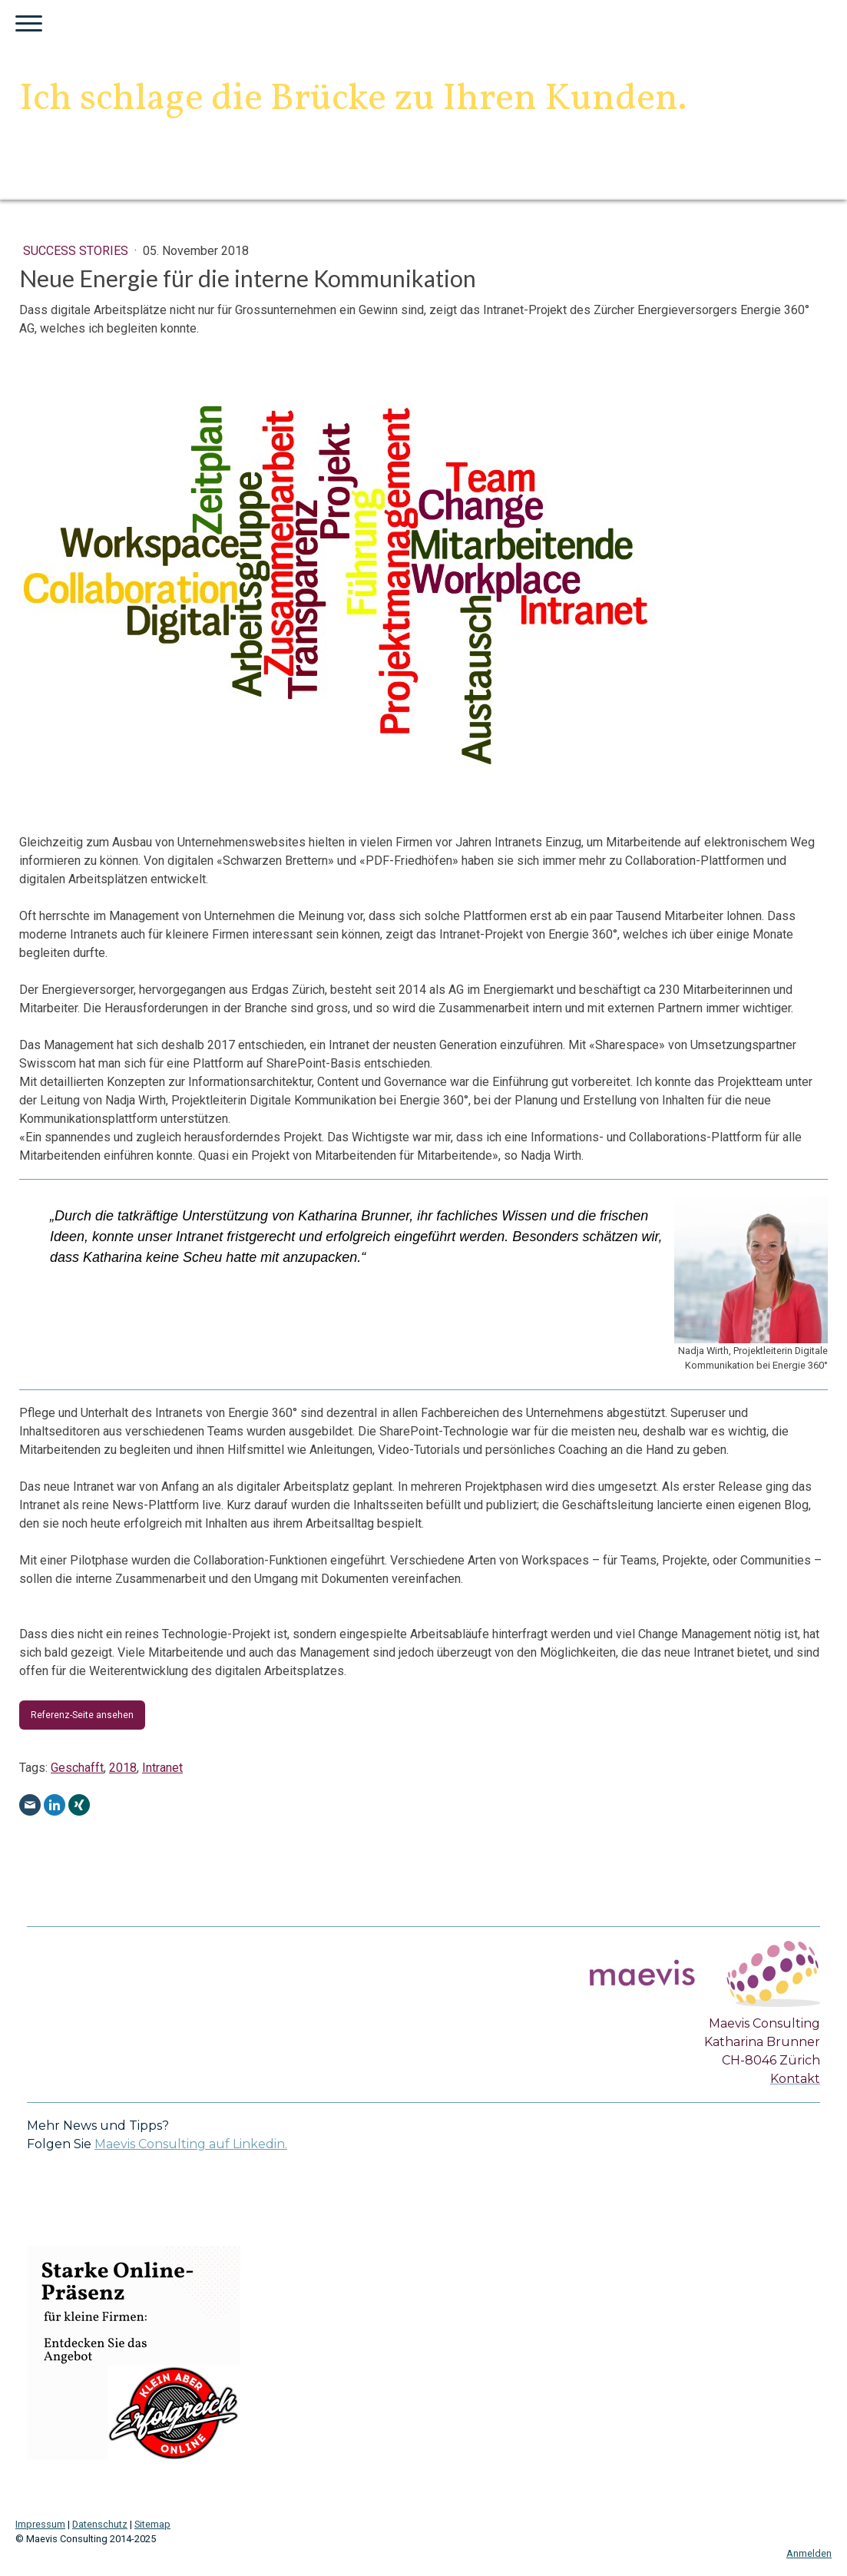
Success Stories (77, 250)
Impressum (40, 2524)
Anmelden (809, 2553)
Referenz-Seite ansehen (82, 1715)
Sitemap (152, 2524)
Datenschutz (99, 2524)
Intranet (162, 1767)
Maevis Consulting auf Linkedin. (190, 2144)
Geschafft (77, 1767)
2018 (123, 1767)
